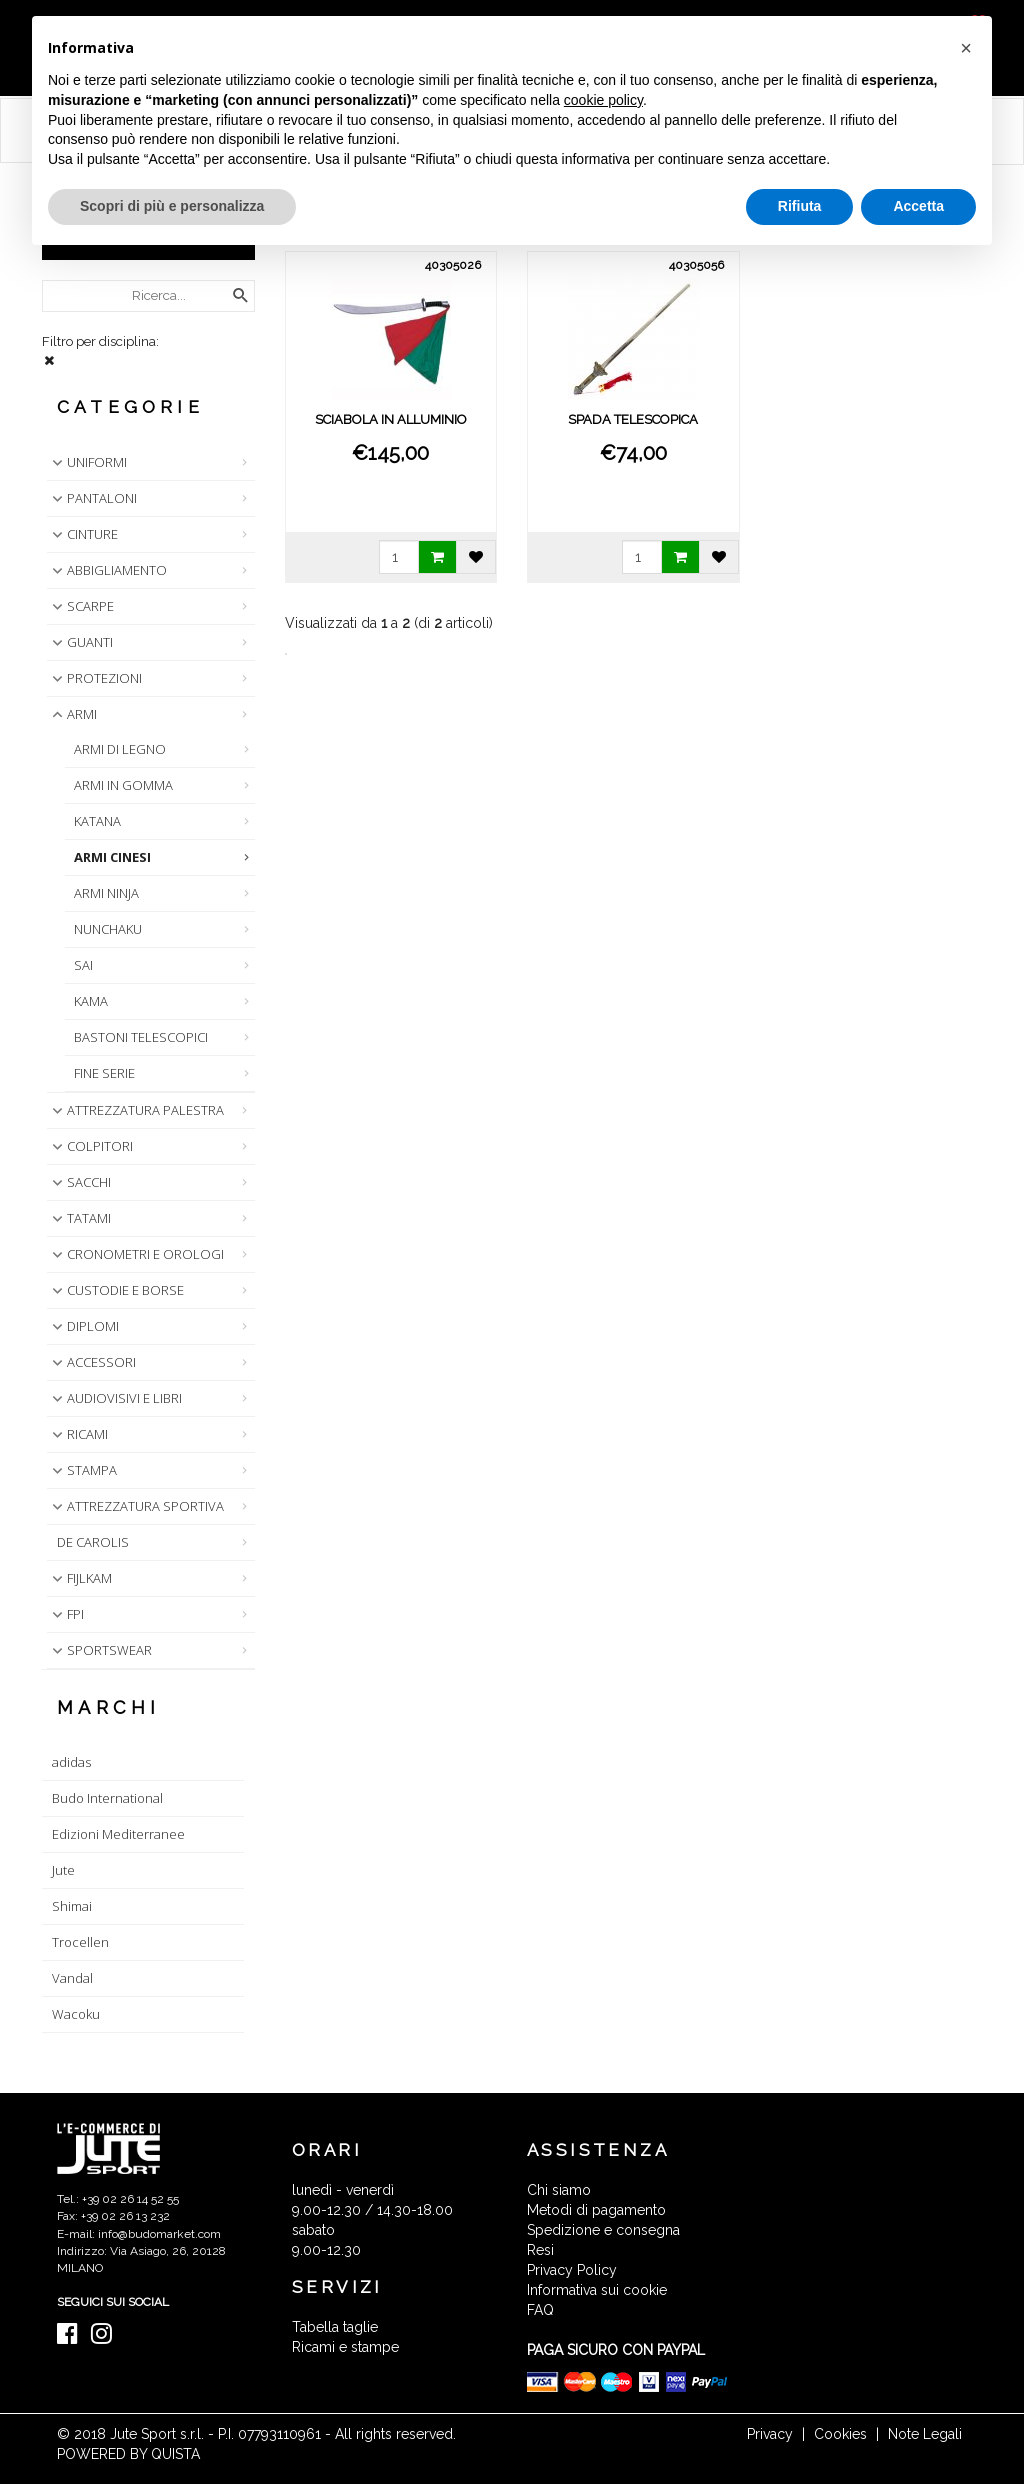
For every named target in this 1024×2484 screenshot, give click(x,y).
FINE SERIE (104, 1073)
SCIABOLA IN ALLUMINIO (391, 419)
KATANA (97, 821)
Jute (63, 1870)
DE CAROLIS (93, 1542)
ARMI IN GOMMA (123, 785)
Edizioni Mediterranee (118, 1834)
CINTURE (83, 534)
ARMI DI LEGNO (120, 749)
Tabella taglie (335, 2327)
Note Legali (925, 2434)
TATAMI (79, 1218)
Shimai (72, 1906)
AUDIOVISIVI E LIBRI (115, 1398)
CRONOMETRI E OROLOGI (136, 1254)
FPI (66, 1614)
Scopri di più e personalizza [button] (172, 206)
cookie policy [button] (603, 100)
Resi (540, 2250)
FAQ (540, 2310)
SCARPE (81, 606)
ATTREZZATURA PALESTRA (136, 1110)
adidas (71, 1762)
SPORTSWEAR (100, 1650)
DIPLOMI (83, 1326)
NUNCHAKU (108, 929)
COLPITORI (90, 1146)
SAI (83, 965)
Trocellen (80, 1942)
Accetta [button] (918, 206)
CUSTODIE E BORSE (116, 1290)
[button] (966, 48)
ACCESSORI (92, 1362)
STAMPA (82, 1470)
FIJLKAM (80, 1578)
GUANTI (80, 642)
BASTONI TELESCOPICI (141, 1037)
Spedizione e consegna (603, 2230)
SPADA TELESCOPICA (633, 419)
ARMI (72, 714)
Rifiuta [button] (800, 206)
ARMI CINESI (112, 857)
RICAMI (78, 1434)
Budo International (107, 1798)
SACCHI (79, 1182)
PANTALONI (92, 498)
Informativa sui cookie (597, 2290)
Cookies (840, 2434)
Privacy (770, 2434)
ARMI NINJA (106, 893)
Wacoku (76, 2014)
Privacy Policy (572, 2270)
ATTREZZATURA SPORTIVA (136, 1506)
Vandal (72, 1978)
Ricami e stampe (345, 2347)
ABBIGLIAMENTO (107, 570)
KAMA (91, 1001)
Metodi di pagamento (596, 2210)
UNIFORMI (87, 462)
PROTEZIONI (95, 678)
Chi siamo (559, 2190)
